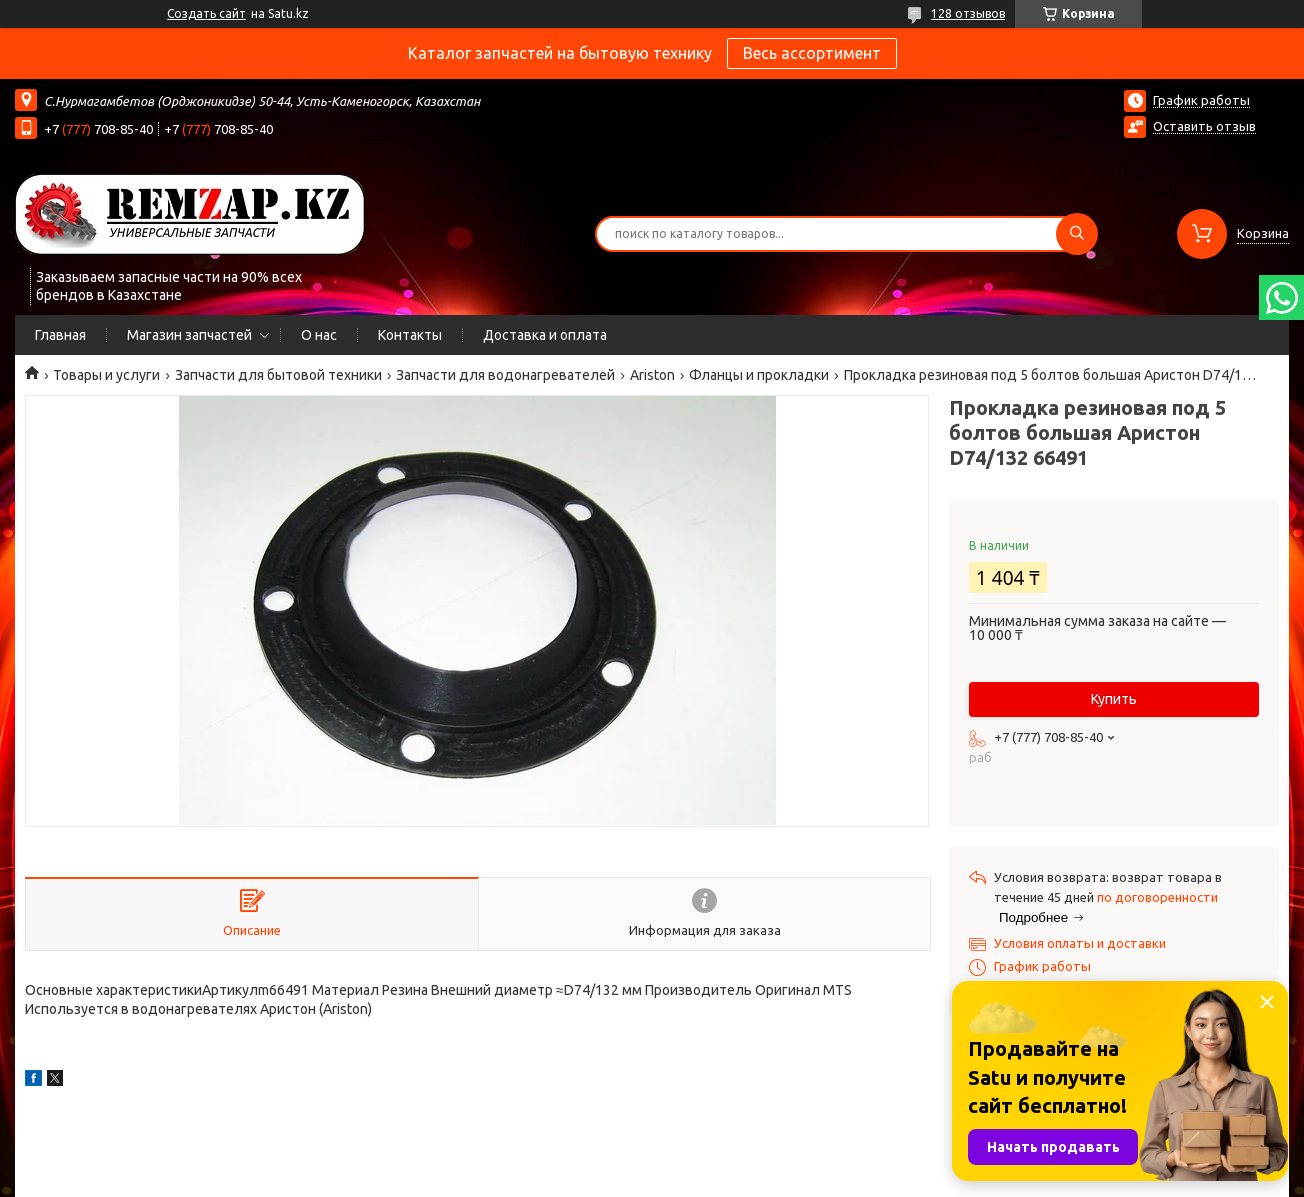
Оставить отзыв (1204, 126)
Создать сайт (206, 13)
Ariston (652, 375)
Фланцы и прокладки (759, 375)
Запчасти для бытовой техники (278, 375)
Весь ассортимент (812, 53)
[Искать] (1077, 234)
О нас (319, 335)
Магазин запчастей (189, 335)
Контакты (410, 335)
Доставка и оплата (545, 335)
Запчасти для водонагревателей (505, 375)
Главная (60, 335)
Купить (1114, 699)
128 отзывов (968, 13)
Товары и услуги (106, 375)
